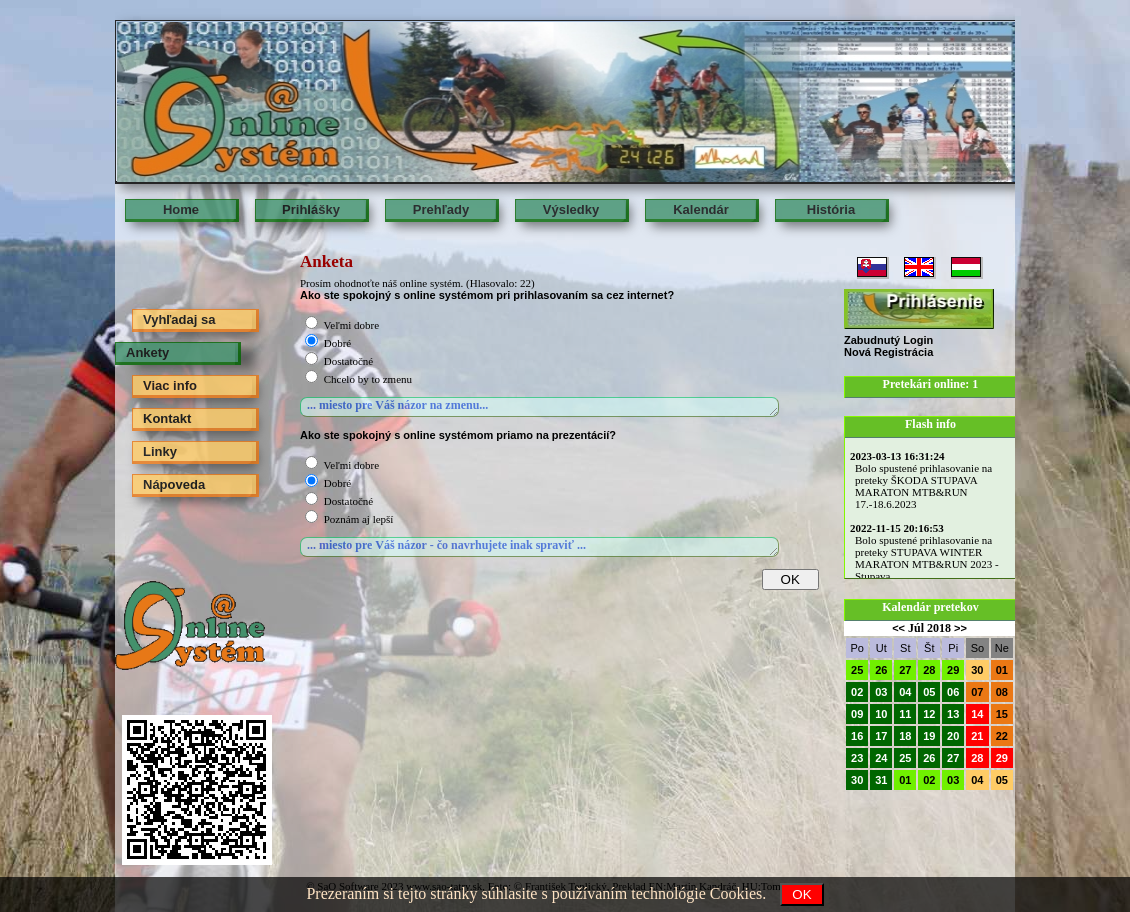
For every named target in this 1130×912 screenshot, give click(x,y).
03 (881, 692)
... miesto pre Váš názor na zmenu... (539, 407)
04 (905, 692)
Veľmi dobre (351, 325)
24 (881, 758)
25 (857, 670)
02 (857, 692)
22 (1002, 736)
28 (929, 670)
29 (953, 670)
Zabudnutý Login (888, 340)
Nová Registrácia (888, 352)
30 (977, 670)
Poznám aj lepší (359, 519)
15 (1002, 714)
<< (898, 628)
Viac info (170, 385)
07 (977, 692)
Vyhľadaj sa (179, 319)
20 (953, 736)
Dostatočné (348, 361)
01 (1002, 670)
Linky (160, 451)
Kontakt (167, 418)
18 (905, 736)
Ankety (147, 352)
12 (929, 714)
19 (929, 736)
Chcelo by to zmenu (368, 379)
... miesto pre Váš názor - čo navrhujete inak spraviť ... (539, 547)
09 (857, 714)
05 (929, 692)
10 (881, 714)
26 (881, 670)
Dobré (338, 343)
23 (857, 758)
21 (977, 736)
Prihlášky (311, 209)
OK (801, 894)
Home (181, 209)
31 (881, 780)
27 (905, 670)
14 (977, 714)
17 (881, 736)
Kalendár (701, 209)
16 (857, 736)
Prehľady (441, 209)
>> (960, 628)
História (831, 209)
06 (953, 692)
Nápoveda (174, 484)
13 (953, 714)
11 (905, 714)
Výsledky (571, 209)
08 (1002, 692)
